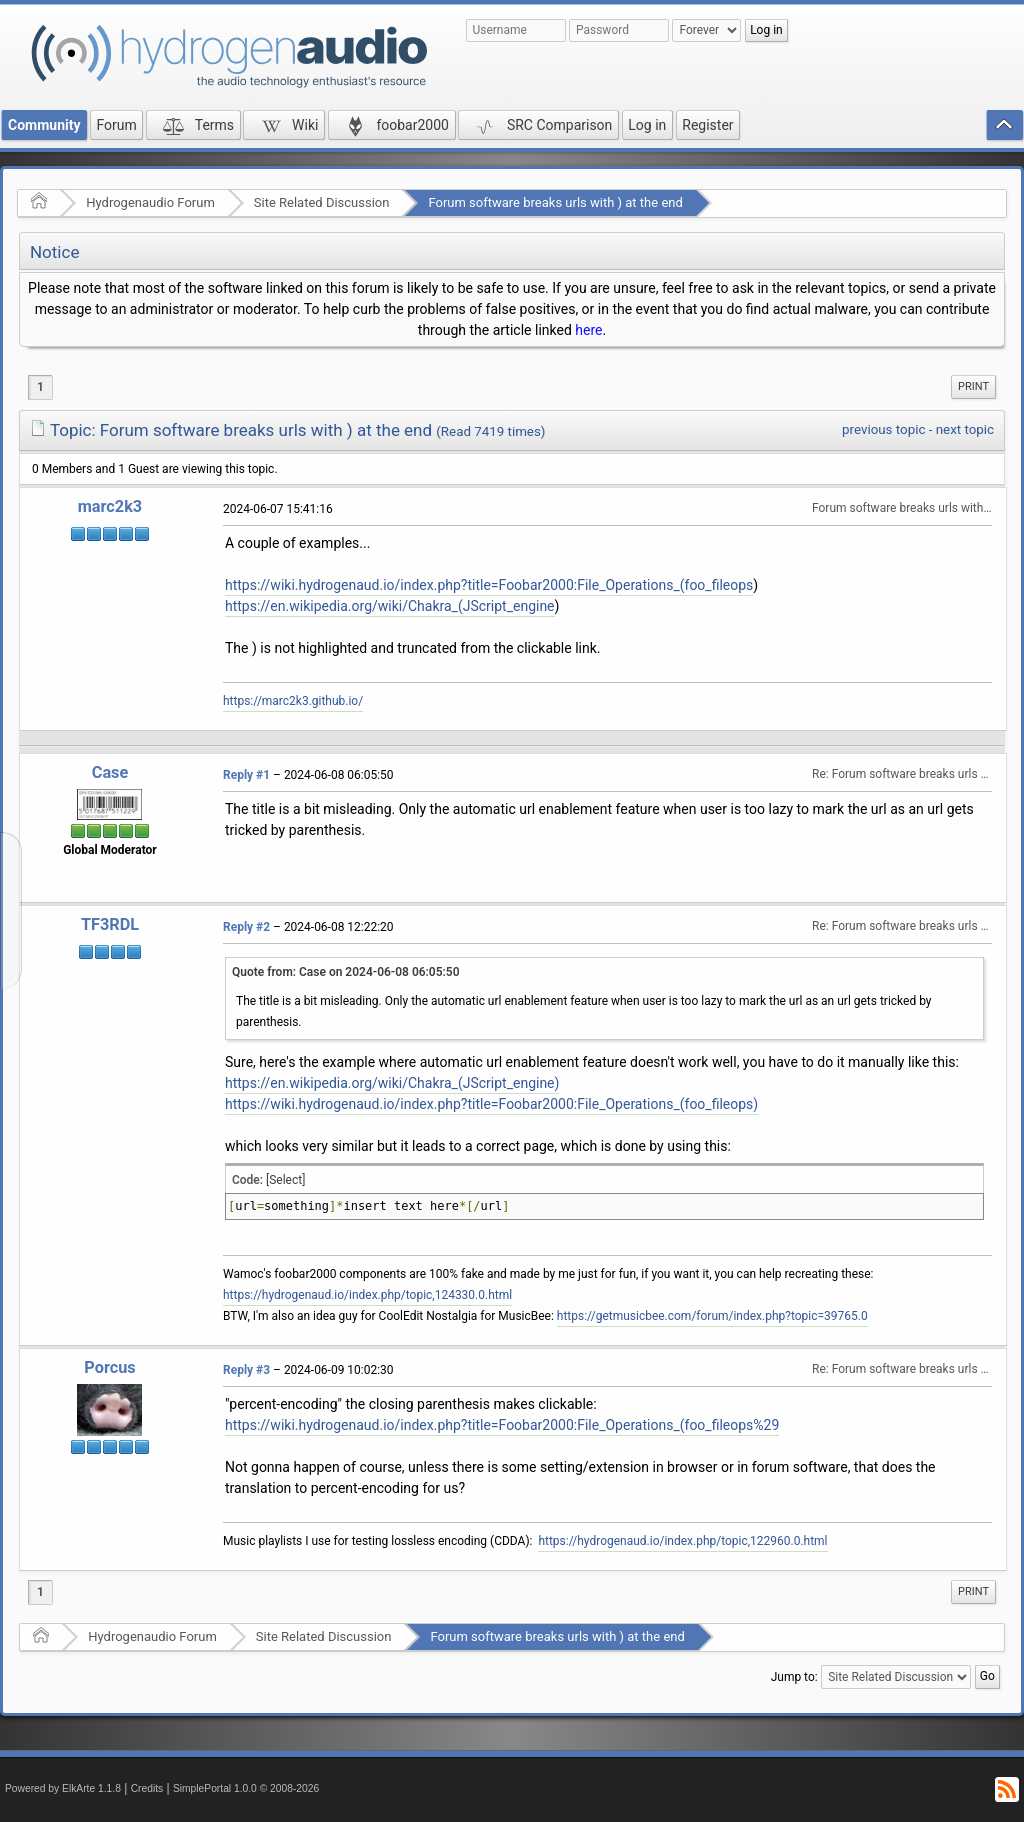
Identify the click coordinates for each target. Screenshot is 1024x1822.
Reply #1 (246, 775)
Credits (147, 1788)
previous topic (883, 429)
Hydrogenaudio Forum (150, 202)
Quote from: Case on (346, 972)
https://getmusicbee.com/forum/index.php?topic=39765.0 (712, 1316)
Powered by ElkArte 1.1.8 (63, 1788)
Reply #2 (246, 927)
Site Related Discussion (322, 202)
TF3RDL (110, 924)
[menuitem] (973, 387)
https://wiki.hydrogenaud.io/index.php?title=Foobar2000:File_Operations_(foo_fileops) (491, 1104)
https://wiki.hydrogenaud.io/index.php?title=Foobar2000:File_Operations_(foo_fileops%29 (502, 1425)
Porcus (109, 1367)
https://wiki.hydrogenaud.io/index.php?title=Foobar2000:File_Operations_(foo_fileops (489, 585)
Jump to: (794, 1677)
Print (973, 386)
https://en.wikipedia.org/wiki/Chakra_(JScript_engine (390, 606)
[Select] (285, 1180)
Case (110, 772)
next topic (965, 429)
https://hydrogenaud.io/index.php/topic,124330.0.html (367, 1295)
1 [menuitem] (40, 387)
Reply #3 (246, 1370)
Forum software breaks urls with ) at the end (555, 202)
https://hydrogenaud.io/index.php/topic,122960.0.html (682, 1541)
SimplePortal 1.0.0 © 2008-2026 (246, 1788)
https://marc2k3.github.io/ (293, 701)
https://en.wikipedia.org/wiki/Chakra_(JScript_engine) (392, 1083)
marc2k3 (110, 506)
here (588, 330)
